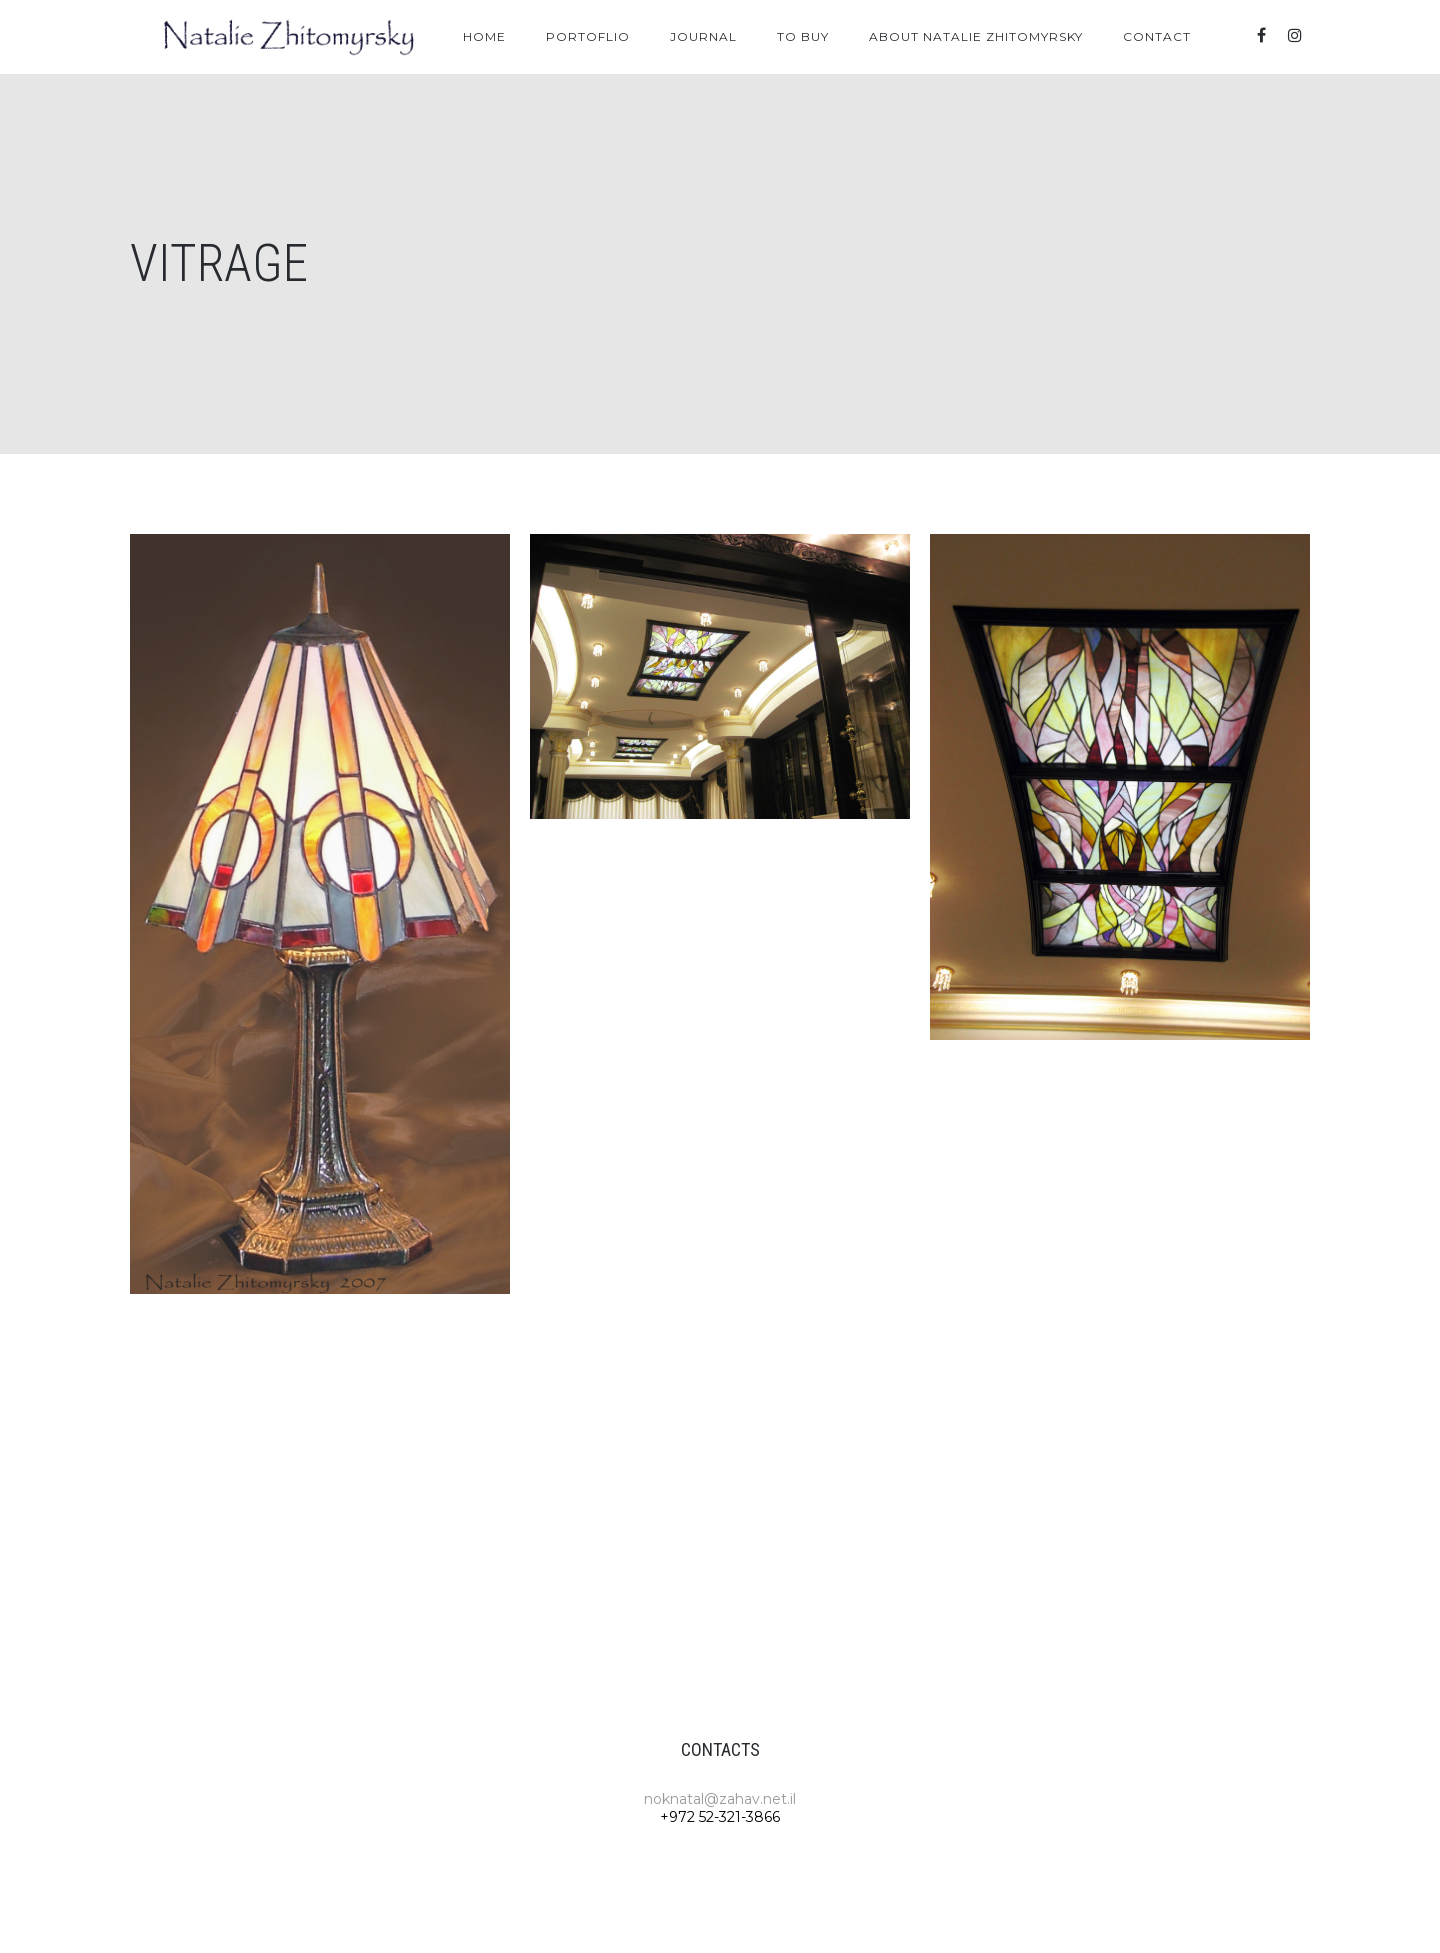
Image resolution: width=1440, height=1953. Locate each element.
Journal (703, 36)
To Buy (803, 36)
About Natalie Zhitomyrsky (976, 36)
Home (484, 36)
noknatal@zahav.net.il (720, 1799)
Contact (1157, 36)
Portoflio (588, 36)
